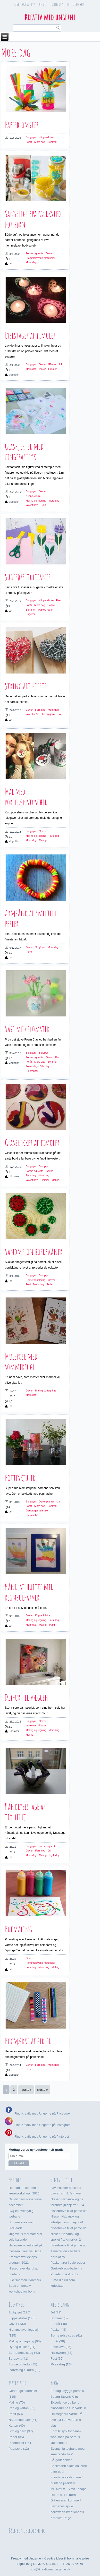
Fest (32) (56, 2358)
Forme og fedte (34, 253)
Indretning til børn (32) (24, 2370)
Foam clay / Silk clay (37, 1066)
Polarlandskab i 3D (64, 2274)
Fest (58, 600)
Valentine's (32, 504)
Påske (51, 605)
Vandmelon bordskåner (33, 1251)
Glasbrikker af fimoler (32, 1142)
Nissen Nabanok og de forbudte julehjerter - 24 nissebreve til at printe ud (68, 2205)
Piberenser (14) (19, 2443)
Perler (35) (16, 2437)
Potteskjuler (20, 1477)
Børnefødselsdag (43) (24, 2352)
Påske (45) (58, 2329)
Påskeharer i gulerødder (67, 2262)
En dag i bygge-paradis (67, 2391)
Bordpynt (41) (18, 2358)
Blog (54, 2383)
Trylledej (54, 1855)
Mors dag (39, 141)
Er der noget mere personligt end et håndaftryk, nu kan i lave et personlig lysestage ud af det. (35, 1833)
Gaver (49, 253)
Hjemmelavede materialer (40, 257)
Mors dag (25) (61, 2364)
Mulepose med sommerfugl (21, 1361)
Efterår (52, 364)
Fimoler (52, 368)
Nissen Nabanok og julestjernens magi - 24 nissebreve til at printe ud (68, 2222)
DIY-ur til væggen (27, 1697)
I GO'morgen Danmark (24, 2280)
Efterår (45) (58, 2324)
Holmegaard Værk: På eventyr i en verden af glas (66, 2419)
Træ (59, 714)
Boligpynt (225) (19, 2312)
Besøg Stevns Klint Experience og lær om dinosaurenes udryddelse (68, 2402)
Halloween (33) (61, 2352)
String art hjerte (26, 685)
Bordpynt (44, 1052)
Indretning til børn (36, 1725)
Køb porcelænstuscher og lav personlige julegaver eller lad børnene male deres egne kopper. (33, 818)
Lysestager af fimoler (30, 335)
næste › (26, 2089)
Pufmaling (18, 1929)
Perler (29, 951)
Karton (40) (16, 2425)
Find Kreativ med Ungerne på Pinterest (41, 2136)
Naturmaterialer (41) (22, 2420)
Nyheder (15, 2180)
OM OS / (43, 4)
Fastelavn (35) (60, 2347)
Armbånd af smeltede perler (31, 918)
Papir (52, 1624)
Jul (60, 364)
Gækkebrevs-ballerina (66, 2268)
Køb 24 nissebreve (76, 4)
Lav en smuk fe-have (65, 2193)
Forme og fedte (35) (22, 2364)
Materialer (17, 2383)
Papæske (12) (18, 2448)
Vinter (42, 368)
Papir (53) (15, 2414)
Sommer (52, 141)
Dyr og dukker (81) (21, 2347)
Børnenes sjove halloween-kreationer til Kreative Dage (67, 2512)
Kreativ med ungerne (50, 17)
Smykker (40, 947)
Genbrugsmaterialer (37, 1510)
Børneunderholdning (27, 2530)
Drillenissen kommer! (65, 2500)
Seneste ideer (62, 2180)
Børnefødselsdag (35, 1280)
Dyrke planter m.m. (50, 1501)
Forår (29, 141)
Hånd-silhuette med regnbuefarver (29, 1592)
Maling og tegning (36, 500)
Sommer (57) (59, 2318)
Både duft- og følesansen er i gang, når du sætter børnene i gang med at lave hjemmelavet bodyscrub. (32, 240)
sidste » (42, 2089)
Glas (43, 504)
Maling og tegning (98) (24, 2341)
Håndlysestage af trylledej (25, 1811)
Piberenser (32, 1070)
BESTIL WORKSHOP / (24, 4)
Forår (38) (57, 2341)
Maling (43, 840)
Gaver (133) (17, 2324)
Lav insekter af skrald (65, 2188)
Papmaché (32, 1515)
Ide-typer (16, 2304)
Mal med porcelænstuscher (26, 796)
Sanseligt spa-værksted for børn (33, 219)
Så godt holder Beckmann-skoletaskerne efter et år (68, 2466)
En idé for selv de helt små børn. (26, 1608)
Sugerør (30, 614)
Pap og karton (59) (21, 2408)
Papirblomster (22, 124)
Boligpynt (31, 137)
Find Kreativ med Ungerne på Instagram (38, 2125)
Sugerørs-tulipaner (28, 576)
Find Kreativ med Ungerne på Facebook (42, 2113)
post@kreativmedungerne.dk (50, 2569)
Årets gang (60, 2304)
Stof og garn (48, 714)
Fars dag (40, 709)
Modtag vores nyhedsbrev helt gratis (36, 2149)
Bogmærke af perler (28, 2041)
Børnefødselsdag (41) (66, 2335)
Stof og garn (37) (20, 2431)
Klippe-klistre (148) (21, 2318)
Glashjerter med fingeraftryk (24, 451)
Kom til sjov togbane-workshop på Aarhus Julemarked (65, 2437)
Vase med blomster (27, 1028)
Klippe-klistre (46, 137)
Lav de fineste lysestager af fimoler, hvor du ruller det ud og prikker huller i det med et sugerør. (33, 351)
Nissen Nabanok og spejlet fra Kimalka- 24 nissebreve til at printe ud (68, 2239)
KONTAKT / (57, 4)
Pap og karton (46, 609)
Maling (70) (16, 2402)
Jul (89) (55, 2312)
